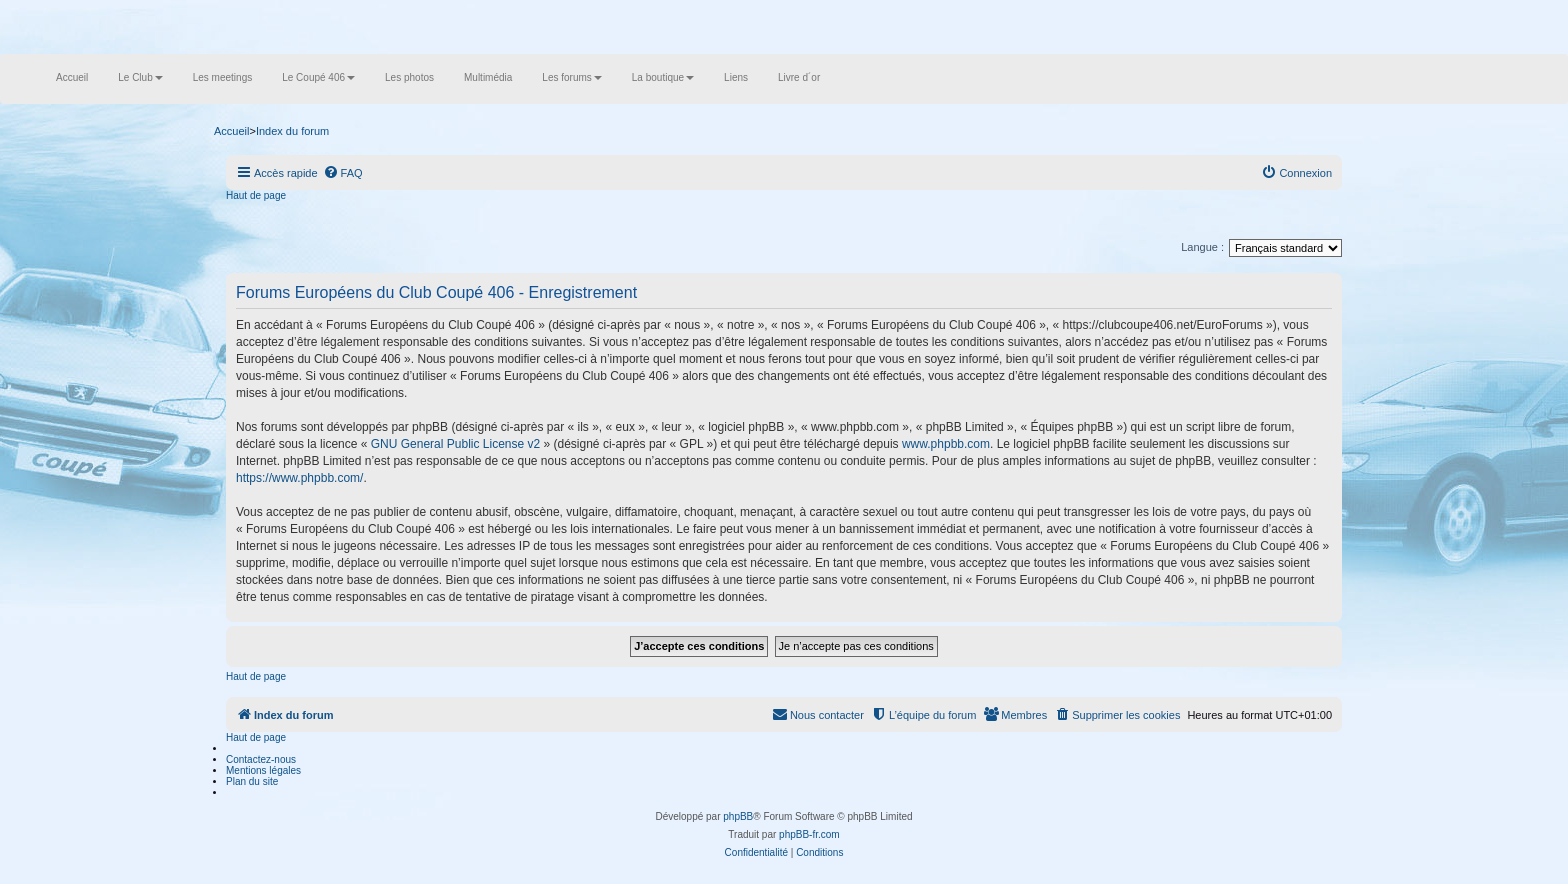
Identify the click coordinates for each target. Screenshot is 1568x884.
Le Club (140, 77)
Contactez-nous (261, 759)
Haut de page (256, 195)
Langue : (1202, 247)
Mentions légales (263, 770)
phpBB (738, 816)
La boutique (663, 77)
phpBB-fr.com (809, 834)
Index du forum (292, 131)
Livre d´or (799, 77)
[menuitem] (343, 173)
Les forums (571, 77)
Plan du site (252, 781)
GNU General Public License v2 (455, 444)
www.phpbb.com (946, 444)
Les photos (409, 77)
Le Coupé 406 (318, 77)
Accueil (72, 77)
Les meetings (222, 77)
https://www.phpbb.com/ (299, 478)
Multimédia (488, 77)
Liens (736, 77)
